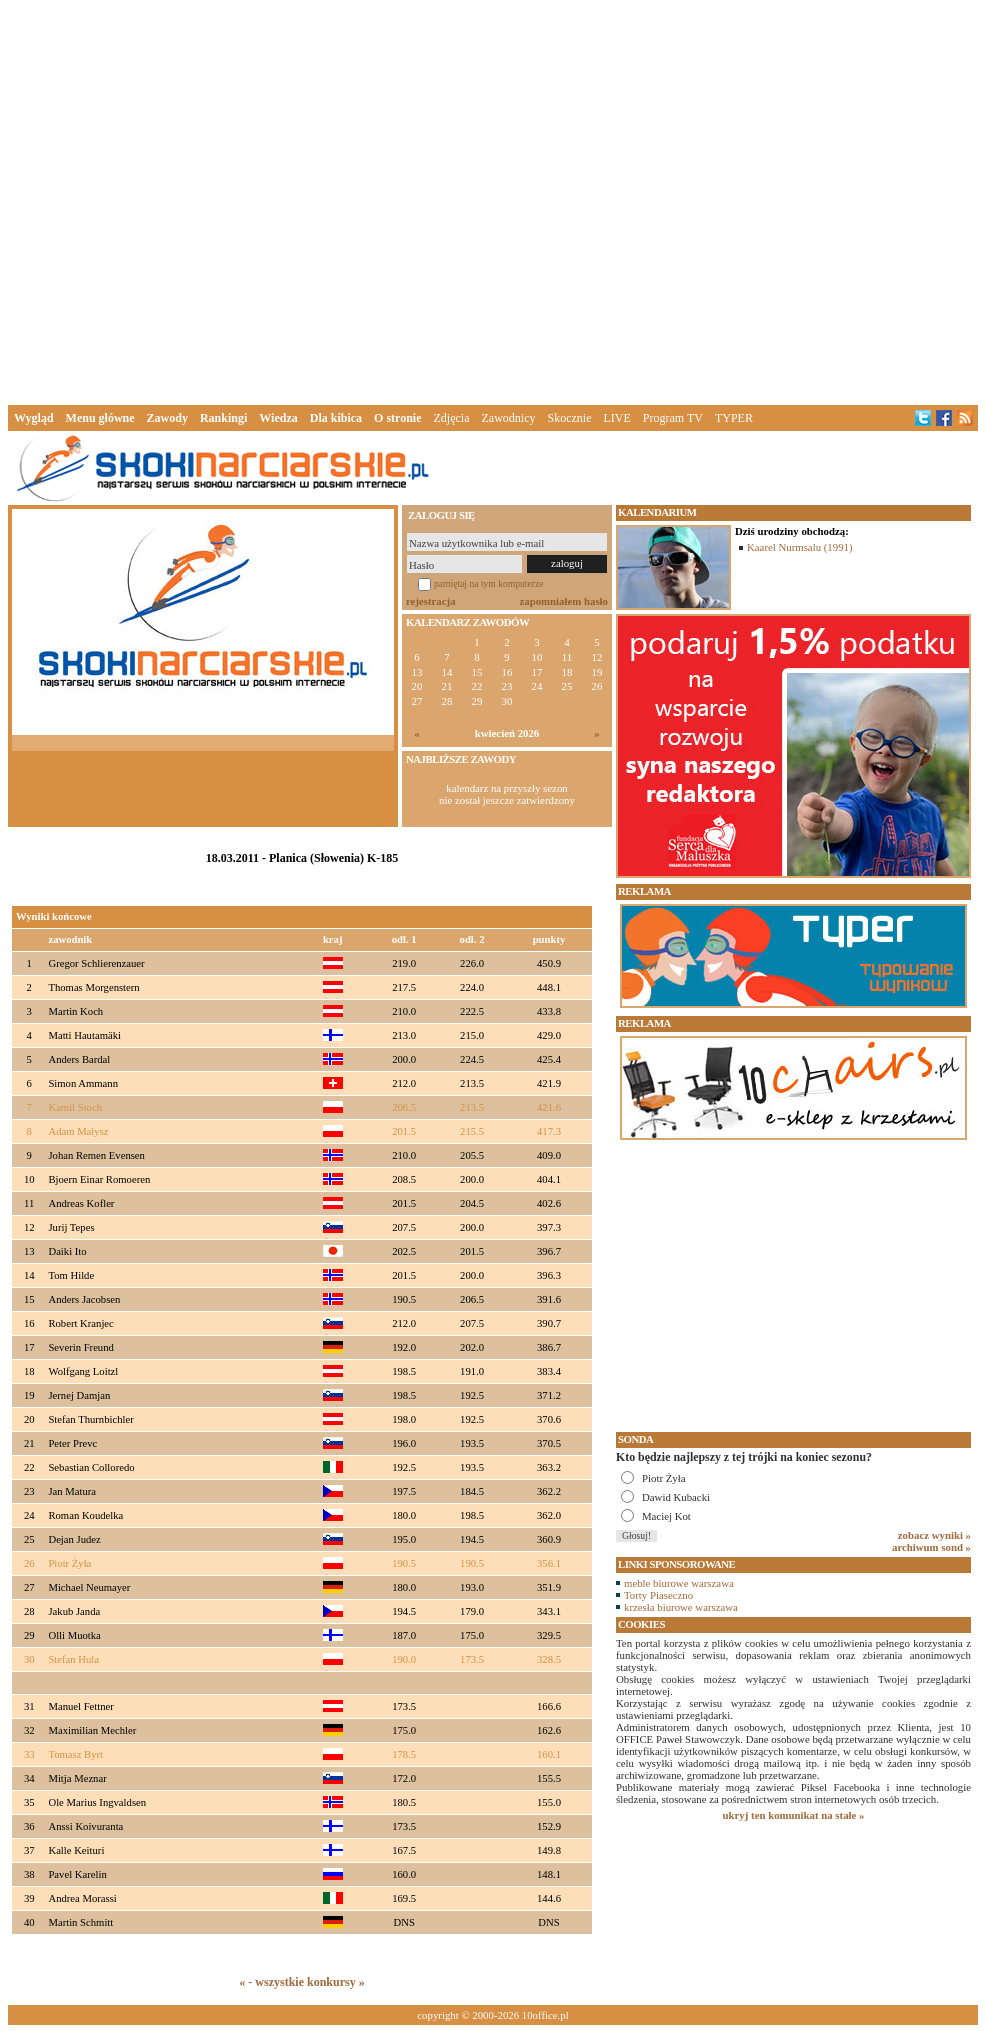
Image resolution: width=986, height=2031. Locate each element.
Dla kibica (336, 418)
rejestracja (431, 601)
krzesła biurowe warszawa (681, 1607)
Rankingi (223, 418)
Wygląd (34, 418)
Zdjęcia (452, 418)
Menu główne (100, 418)
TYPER (734, 418)
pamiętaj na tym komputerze (489, 583)
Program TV (673, 418)
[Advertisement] (312, 198)
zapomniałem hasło (564, 601)
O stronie (397, 418)
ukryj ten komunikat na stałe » (794, 1815)
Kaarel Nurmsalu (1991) (800, 547)
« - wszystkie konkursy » (301, 1982)
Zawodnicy (509, 418)
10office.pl (545, 2015)
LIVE (616, 418)
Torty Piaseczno (658, 1595)
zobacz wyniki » (934, 1535)
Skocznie (569, 418)
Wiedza (278, 418)
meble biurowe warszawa (679, 1583)
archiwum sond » (931, 1547)
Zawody (167, 418)
